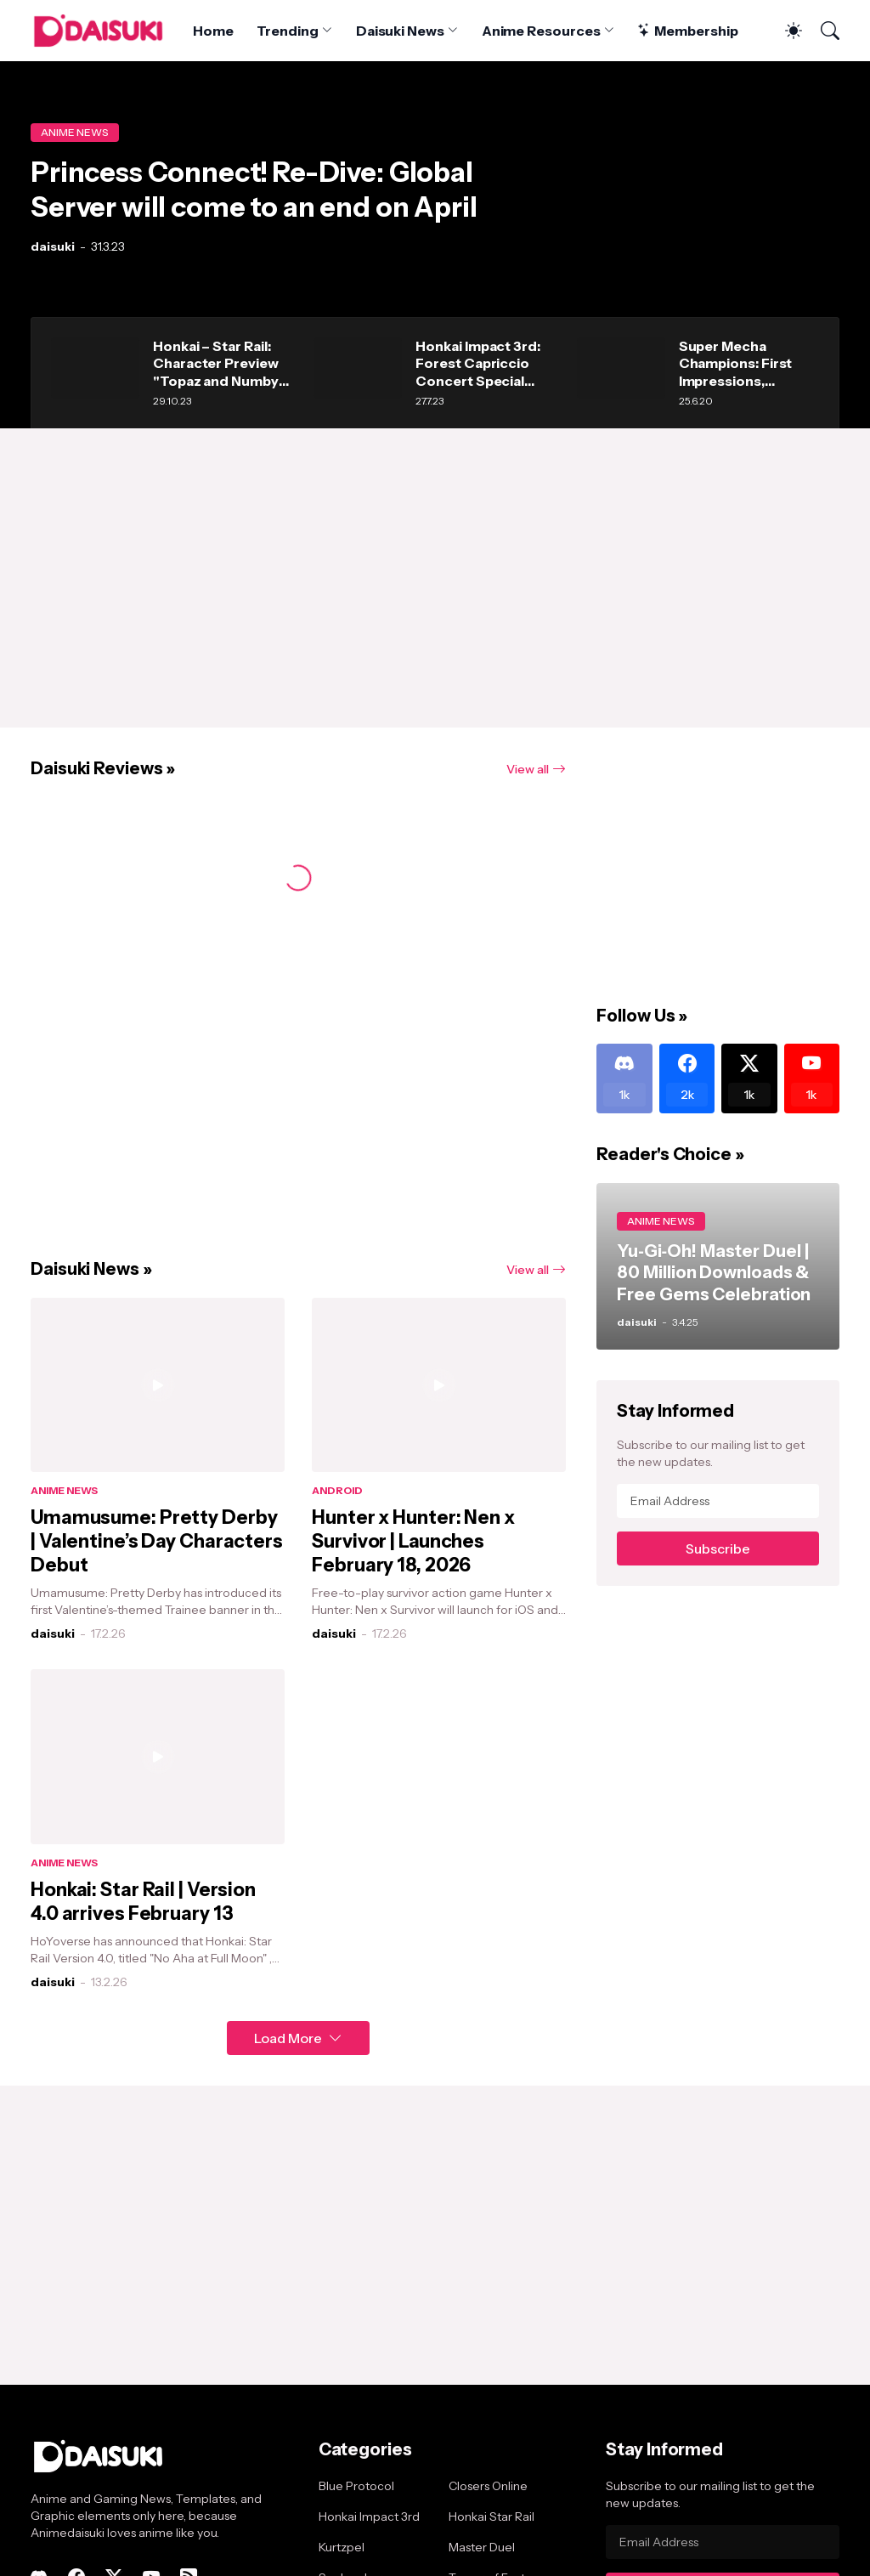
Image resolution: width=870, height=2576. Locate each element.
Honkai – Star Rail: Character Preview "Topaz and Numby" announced (219, 363)
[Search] (822, 31)
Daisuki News (400, 30)
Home (213, 30)
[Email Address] (718, 1501)
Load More (288, 2038)
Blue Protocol (356, 2486)
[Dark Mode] (785, 31)
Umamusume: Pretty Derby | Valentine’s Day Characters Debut (157, 1541)
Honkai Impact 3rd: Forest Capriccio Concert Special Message (477, 363)
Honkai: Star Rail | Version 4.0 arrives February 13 (143, 1901)
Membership (687, 30)
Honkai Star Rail (491, 2516)
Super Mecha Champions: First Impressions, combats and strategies (736, 363)
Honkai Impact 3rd (369, 2516)
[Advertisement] (435, 578)
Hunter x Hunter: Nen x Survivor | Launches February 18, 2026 (413, 1541)
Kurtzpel (341, 2547)
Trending (287, 30)
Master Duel (482, 2547)
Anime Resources (541, 30)
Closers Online (488, 2486)
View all (527, 769)
